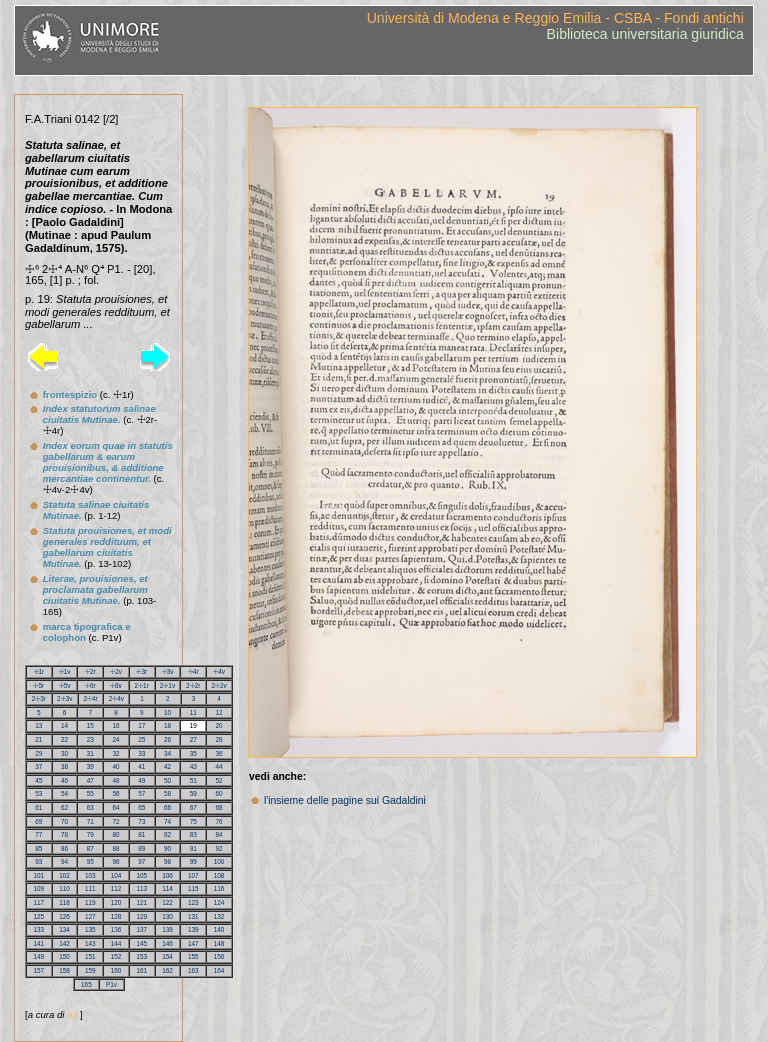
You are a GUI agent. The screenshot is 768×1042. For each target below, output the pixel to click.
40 (116, 766)
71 (90, 821)
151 (90, 956)
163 (193, 970)
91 (193, 848)
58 (167, 793)
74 (167, 821)
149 (39, 956)
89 (141, 848)
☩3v (168, 671)
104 (116, 875)
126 (64, 916)
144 (116, 943)
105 (142, 875)
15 (90, 725)
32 (116, 753)
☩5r (38, 685)
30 (64, 753)
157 (39, 970)
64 (116, 807)
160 (116, 970)
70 (64, 821)
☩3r (141, 671)
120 (116, 902)
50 (167, 780)
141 (39, 943)
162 (167, 970)
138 (167, 929)
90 (167, 848)
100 (219, 861)
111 (90, 888)
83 (193, 834)
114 (167, 888)
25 (141, 739)
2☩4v (116, 698)
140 (219, 929)
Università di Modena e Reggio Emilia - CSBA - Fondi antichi (555, 18)
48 (116, 780)
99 (193, 861)
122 (167, 902)
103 (90, 875)
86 (64, 848)
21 (38, 739)
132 (219, 916)
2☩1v (167, 685)
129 (142, 916)
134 (64, 929)
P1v (111, 984)
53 (38, 793)
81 (141, 834)
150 (64, 956)
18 (167, 725)
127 (90, 916)
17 (141, 725)
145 (142, 943)
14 (64, 725)
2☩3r (39, 698)
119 (90, 902)
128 (116, 916)
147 (193, 943)
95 (90, 861)
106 (167, 875)
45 (38, 780)
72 (116, 821)
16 (116, 725)
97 (141, 861)
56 (116, 793)
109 (39, 888)
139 (193, 929)
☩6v (116, 685)
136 (116, 929)
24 (116, 739)
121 (142, 902)
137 (142, 929)
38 (64, 766)
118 (64, 902)
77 (38, 834)
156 (219, 956)
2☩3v (64, 698)
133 (39, 929)
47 (90, 780)
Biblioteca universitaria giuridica (645, 34)
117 (39, 902)
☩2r (90, 671)
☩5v (65, 685)
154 (167, 956)
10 (167, 712)
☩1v (65, 671)
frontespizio (70, 394)
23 (90, 739)
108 (219, 875)
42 (167, 766)
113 (142, 888)
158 (64, 970)
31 (90, 753)
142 (64, 943)
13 (38, 725)
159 (90, 970)
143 (90, 943)
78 (64, 834)
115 (193, 888)
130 (167, 916)
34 (167, 753)
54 (64, 793)
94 (64, 861)
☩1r (39, 671)
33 (141, 753)
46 (64, 780)
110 (64, 888)
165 (86, 984)
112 (116, 888)
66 (167, 807)
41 (141, 766)
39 (90, 766)
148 (219, 943)
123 (193, 902)
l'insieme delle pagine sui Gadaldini (345, 800)
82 (167, 834)
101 (39, 875)
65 (141, 807)
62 (64, 807)
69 (38, 821)
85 (38, 848)
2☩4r (90, 698)
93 (38, 861)
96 (116, 861)
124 (219, 902)
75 (193, 821)
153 (142, 956)
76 (219, 821)
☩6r (90, 685)
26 (167, 739)
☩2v (116, 671)
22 (64, 739)
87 (90, 848)
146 (167, 943)
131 (193, 916)
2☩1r (142, 685)
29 (38, 753)
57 (141, 793)
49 (141, 780)
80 (116, 834)
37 (38, 766)
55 (90, 793)
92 (219, 848)
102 (64, 875)
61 (38, 807)
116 (219, 888)
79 (90, 834)
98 (167, 861)
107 (193, 875)
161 (142, 970)
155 (193, 956)
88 (116, 848)
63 (90, 807)
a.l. (73, 1014)
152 (116, 956)
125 (39, 916)
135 (90, 929)
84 (219, 834)
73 (141, 821)
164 (219, 970)
